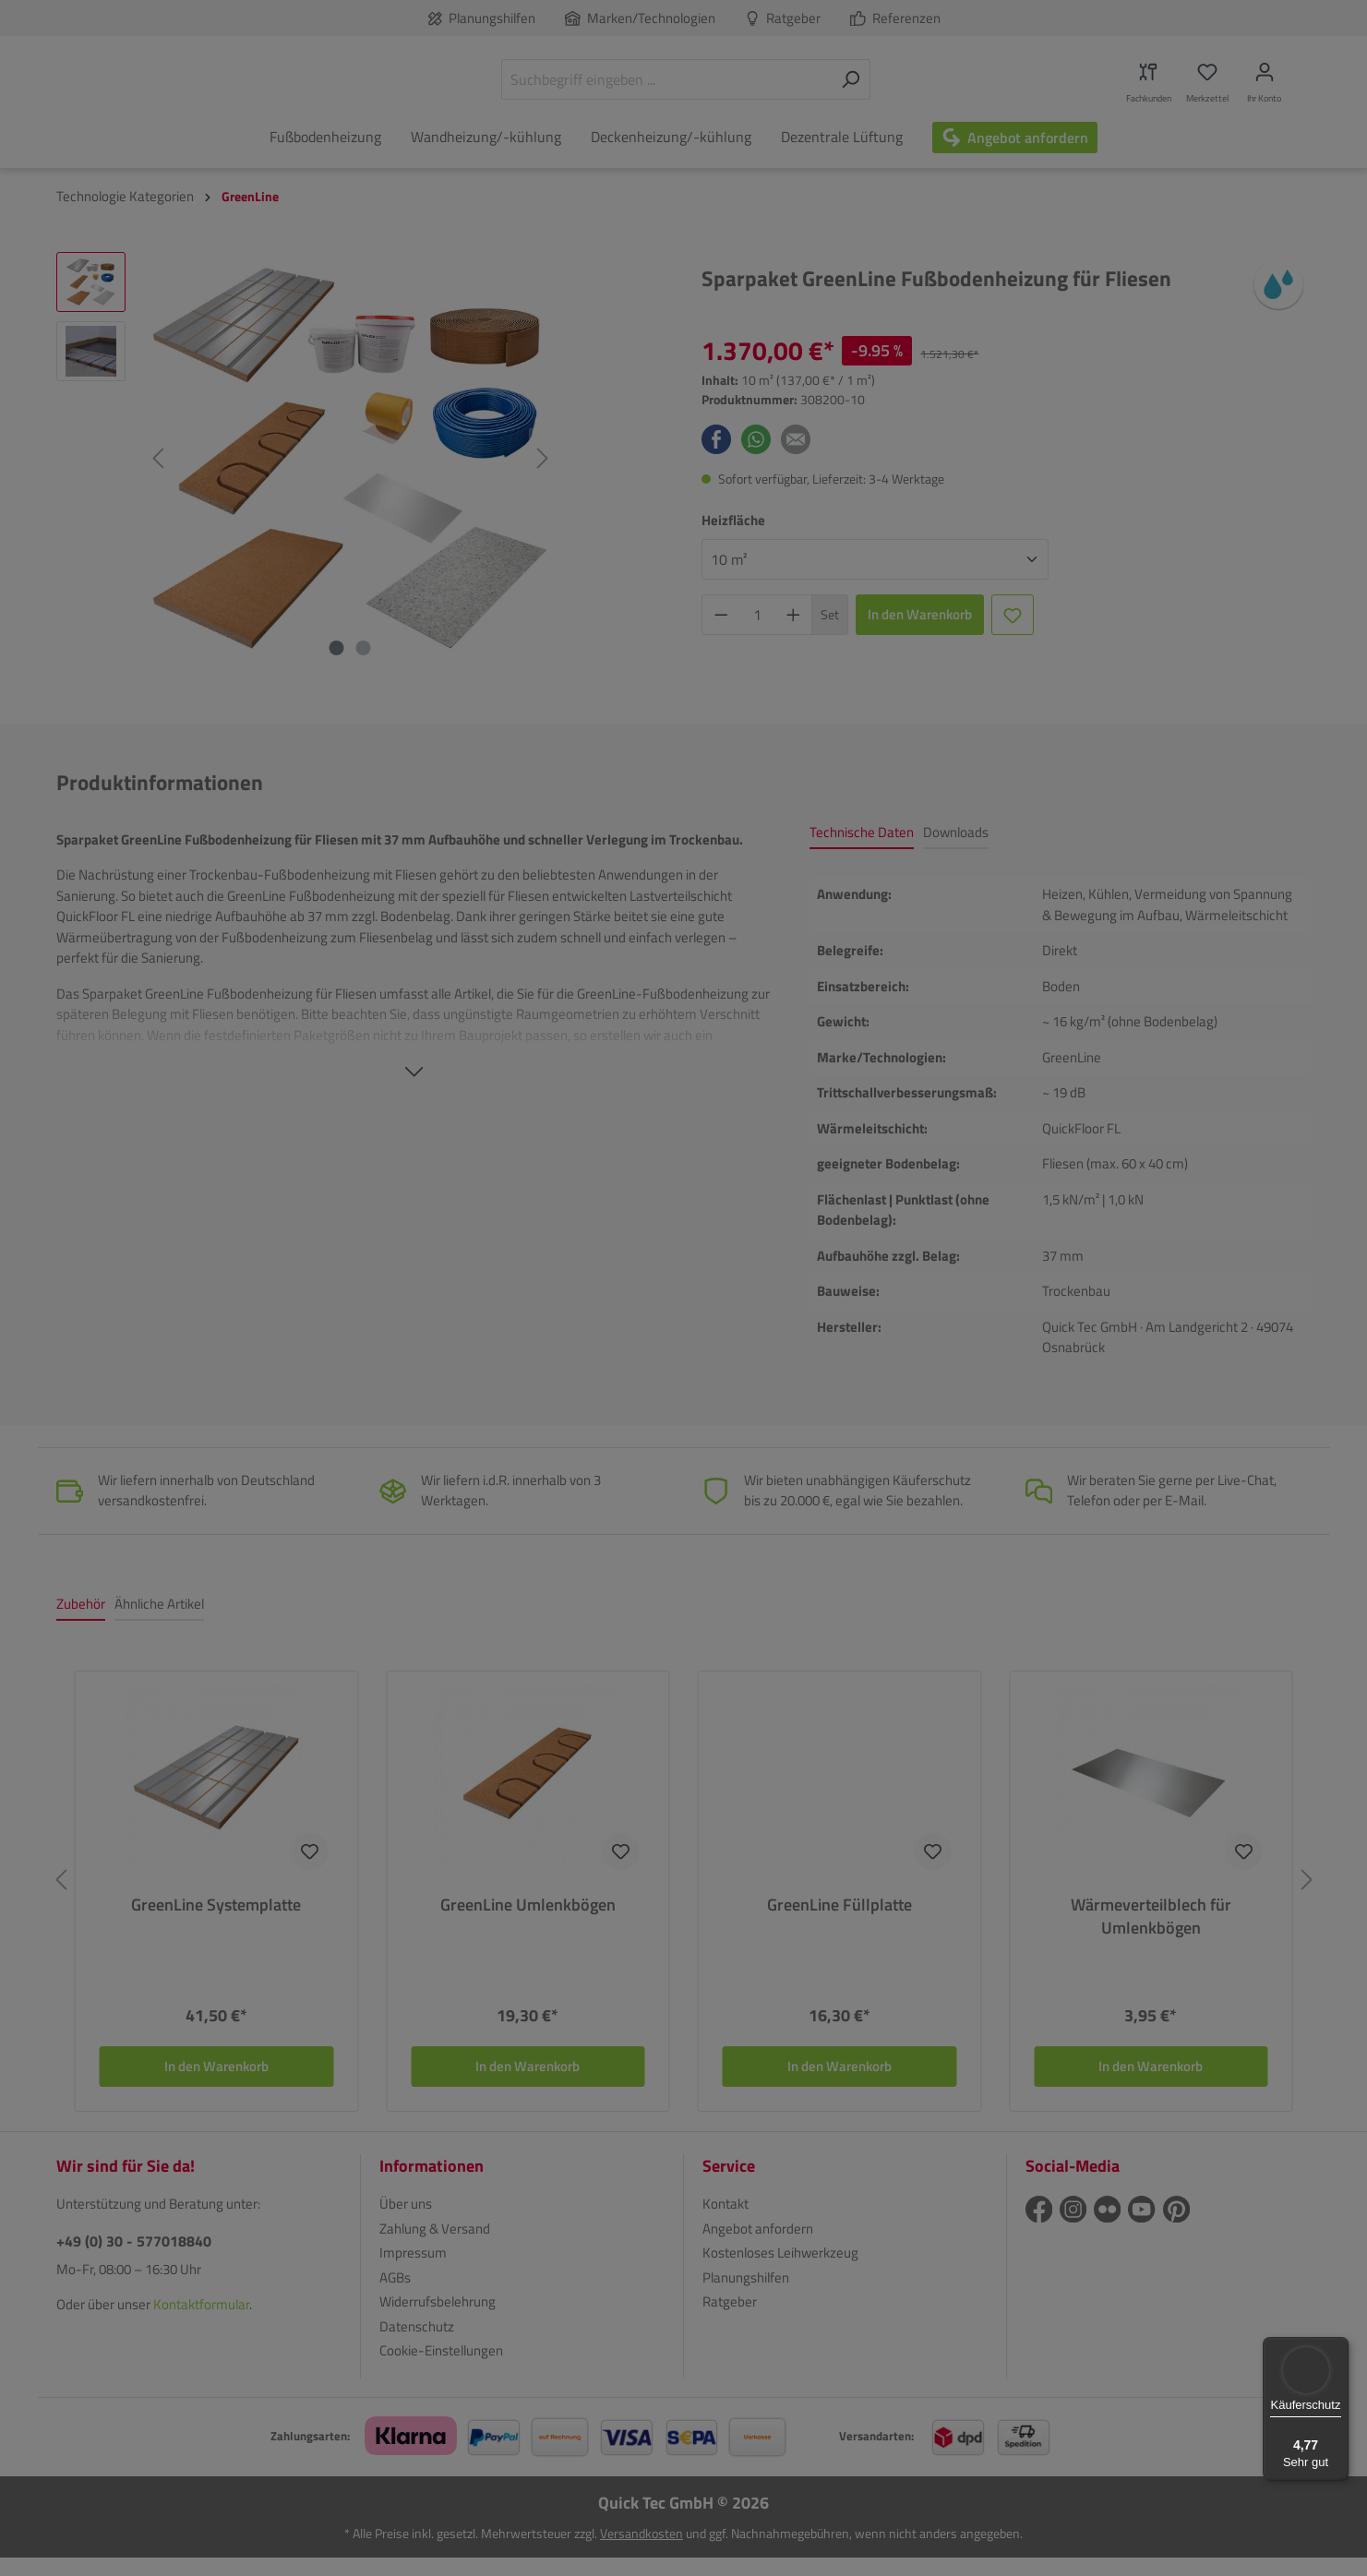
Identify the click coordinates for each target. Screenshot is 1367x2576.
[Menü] (1337, 2348)
